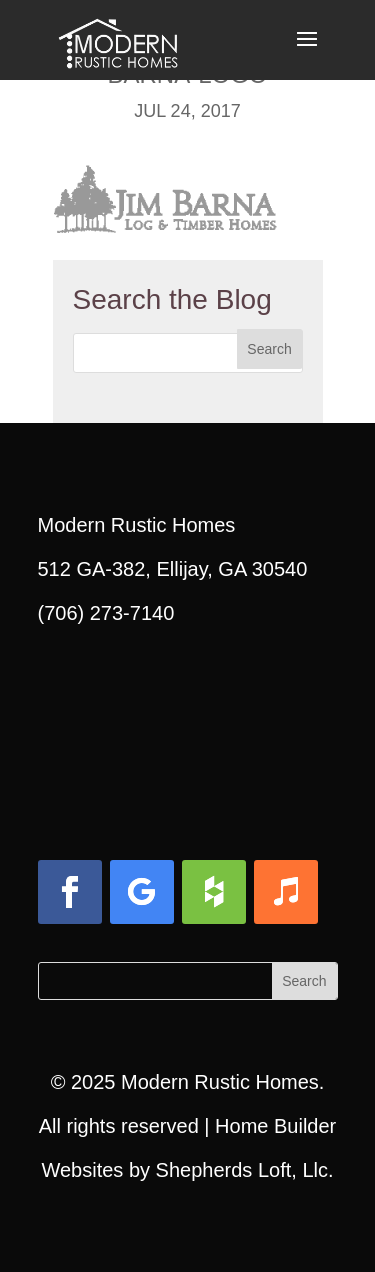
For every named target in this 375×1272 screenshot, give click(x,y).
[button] (307, 52)
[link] (118, 38)
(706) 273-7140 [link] (106, 613)
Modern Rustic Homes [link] (220, 1082)
